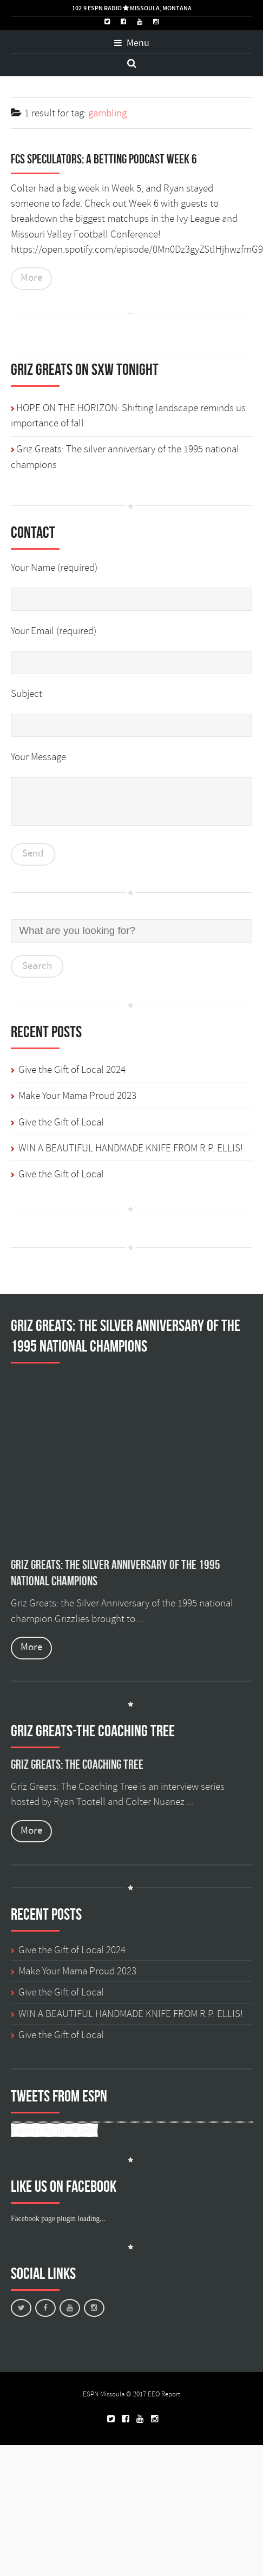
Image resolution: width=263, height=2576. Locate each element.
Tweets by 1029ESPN (54, 2130)
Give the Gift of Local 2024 (72, 1069)
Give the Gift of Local (61, 1122)
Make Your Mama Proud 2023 (77, 1095)
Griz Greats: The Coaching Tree (77, 1764)
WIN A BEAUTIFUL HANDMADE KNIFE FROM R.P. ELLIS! (130, 1148)
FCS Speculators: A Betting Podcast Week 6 (104, 159)
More (31, 278)
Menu (131, 43)
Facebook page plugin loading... (58, 2219)
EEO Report (164, 2394)
